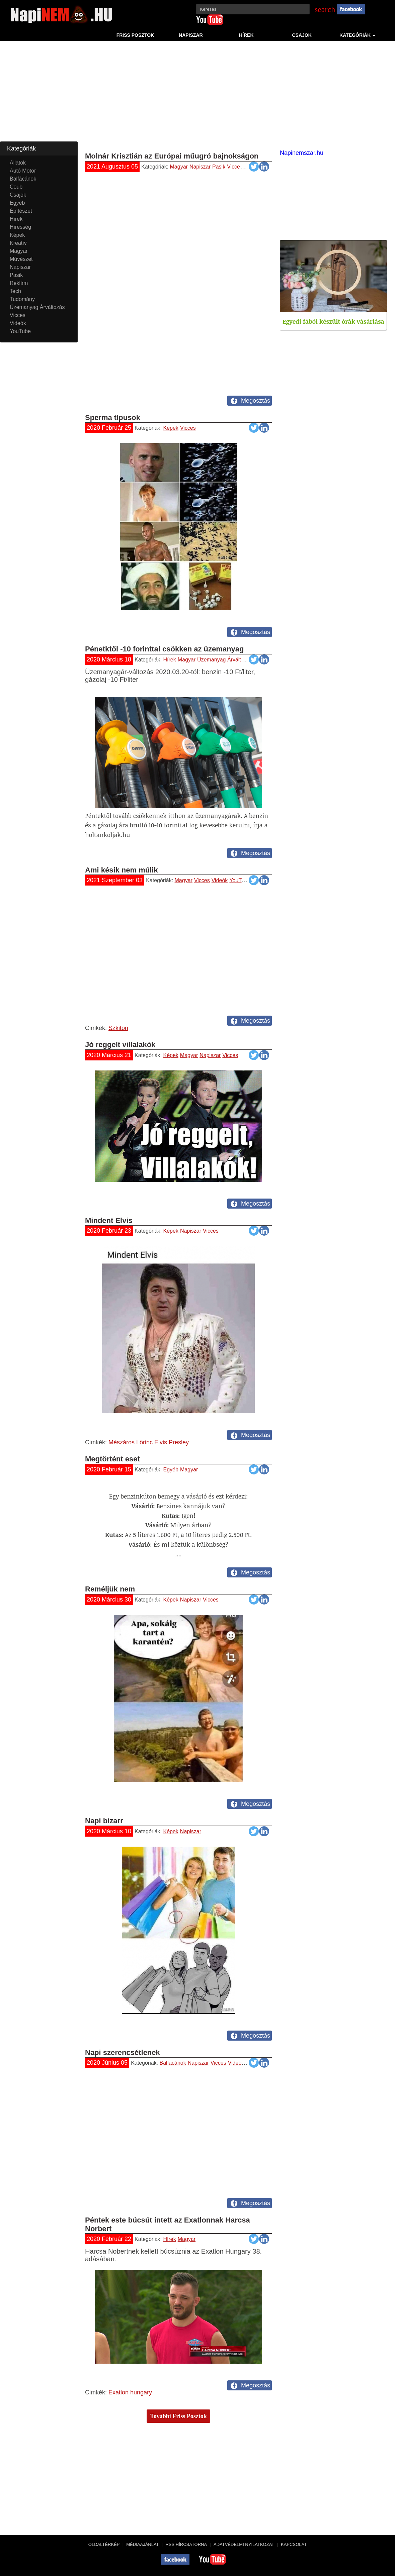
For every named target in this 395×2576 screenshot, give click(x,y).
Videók (252, 167)
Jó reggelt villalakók (120, 1044)
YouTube (239, 880)
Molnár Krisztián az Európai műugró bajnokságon (171, 156)
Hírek (246, 35)
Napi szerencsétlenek (122, 2052)
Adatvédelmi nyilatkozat (244, 2544)
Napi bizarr (104, 1821)
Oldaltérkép (104, 2544)
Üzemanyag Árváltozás (224, 659)
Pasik (218, 167)
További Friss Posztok (178, 2416)
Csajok (301, 35)
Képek (170, 428)
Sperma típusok (112, 417)
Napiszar (191, 35)
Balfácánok (173, 2063)
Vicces (235, 167)
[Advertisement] (197, 94)
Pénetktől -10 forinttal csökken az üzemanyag (164, 649)
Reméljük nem (110, 1589)
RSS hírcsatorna (186, 2544)
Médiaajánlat (142, 2544)
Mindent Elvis (109, 1220)
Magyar (179, 167)
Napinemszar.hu (301, 152)
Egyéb (170, 1469)
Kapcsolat (294, 2544)
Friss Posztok (135, 35)
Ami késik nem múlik (121, 870)
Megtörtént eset (112, 1459)
